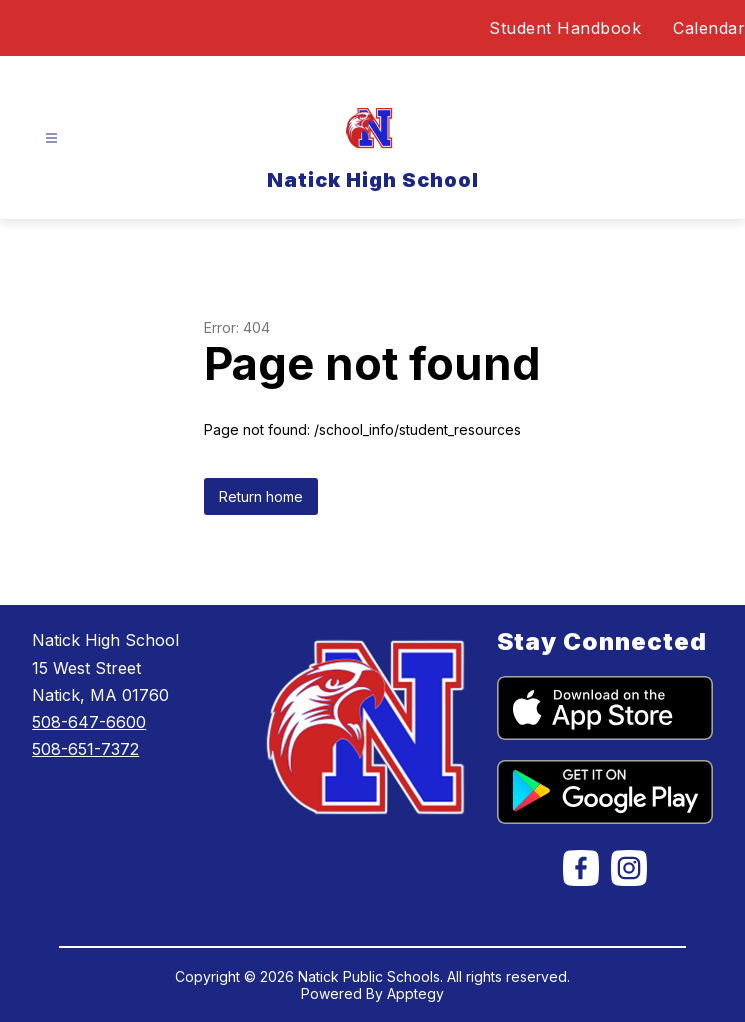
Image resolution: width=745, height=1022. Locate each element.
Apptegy (415, 993)
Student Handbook (565, 28)
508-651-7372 (85, 749)
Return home (261, 496)
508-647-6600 (89, 722)
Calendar (709, 28)
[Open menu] (51, 138)
